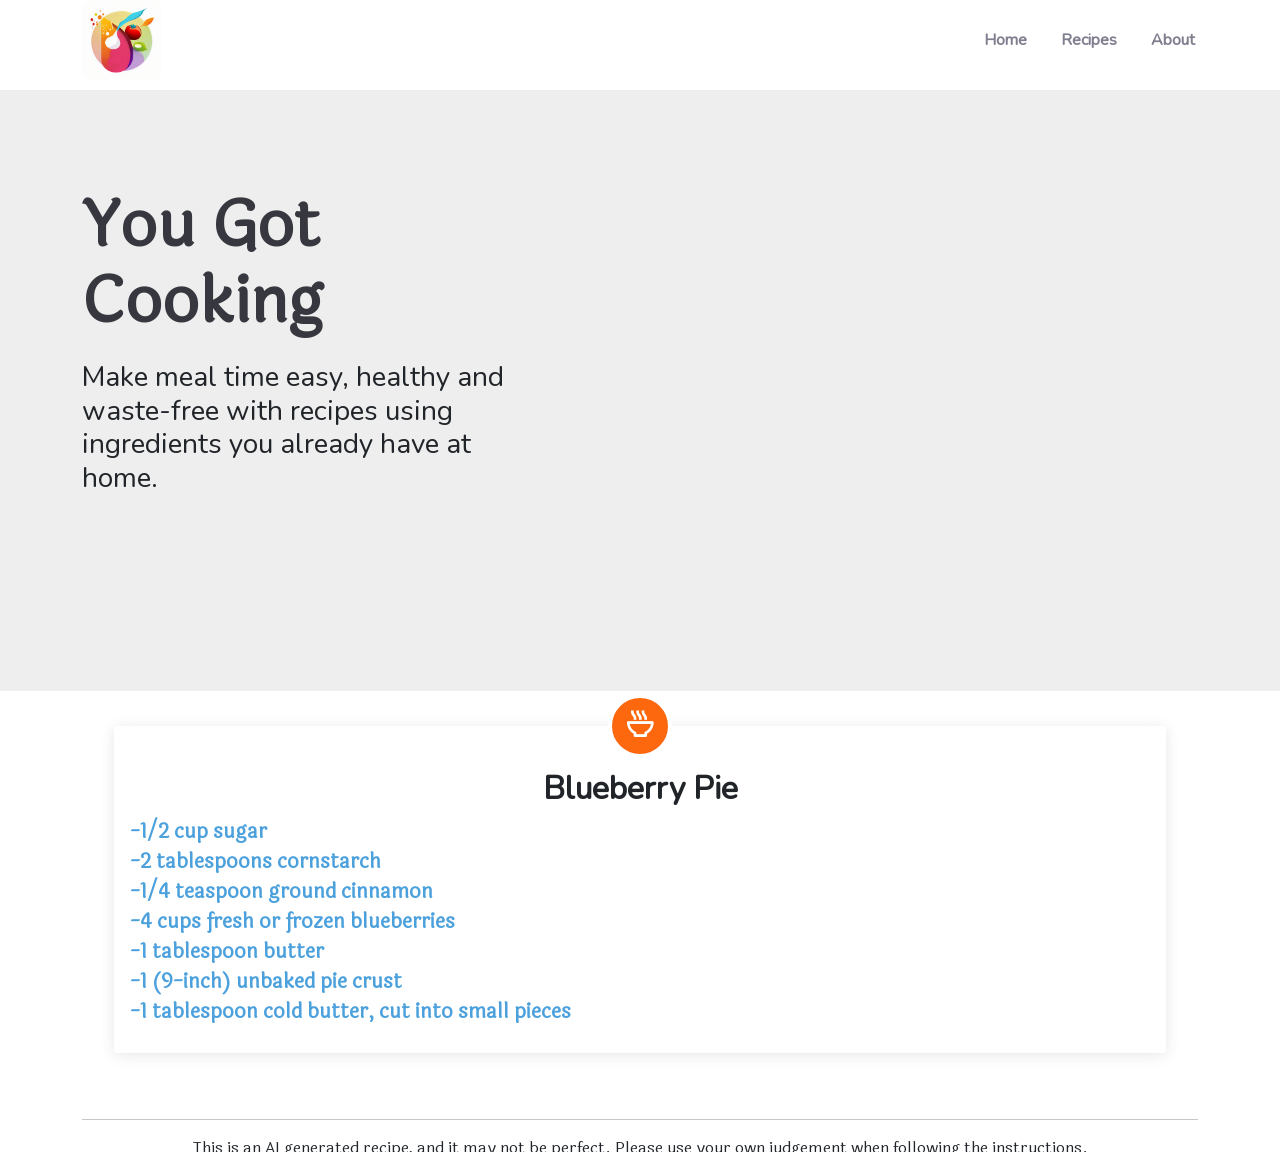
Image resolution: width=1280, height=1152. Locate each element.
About (1173, 40)
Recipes (1089, 40)
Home (1005, 40)
